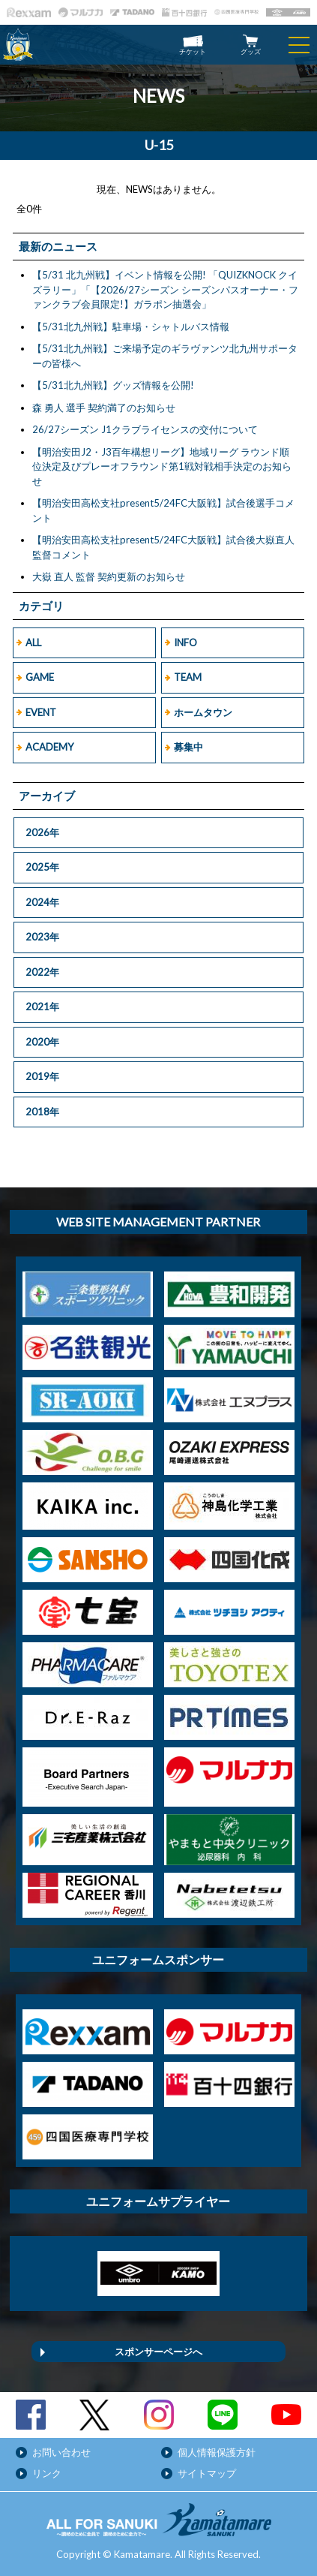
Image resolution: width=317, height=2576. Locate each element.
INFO (185, 642)
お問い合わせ (61, 2452)
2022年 (42, 972)
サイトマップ (207, 2473)
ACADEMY (49, 747)
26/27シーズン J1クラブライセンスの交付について (145, 429)
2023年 (42, 937)
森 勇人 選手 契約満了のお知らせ (103, 408)
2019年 (42, 1076)
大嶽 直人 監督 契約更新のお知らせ (108, 576)
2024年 (42, 902)
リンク (46, 2473)
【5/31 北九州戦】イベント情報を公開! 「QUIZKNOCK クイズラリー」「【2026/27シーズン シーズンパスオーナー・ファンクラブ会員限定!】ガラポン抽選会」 (165, 289)
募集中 (188, 747)
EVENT (40, 712)
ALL (33, 642)
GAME (39, 677)
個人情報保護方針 (217, 2452)
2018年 (42, 1112)
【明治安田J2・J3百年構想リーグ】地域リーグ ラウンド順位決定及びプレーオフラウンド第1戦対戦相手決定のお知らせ (162, 466)
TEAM (188, 677)
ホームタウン (203, 712)
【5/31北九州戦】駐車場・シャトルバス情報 (130, 326)
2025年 (42, 867)
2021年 (42, 1007)
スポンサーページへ (158, 2352)
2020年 (42, 1042)
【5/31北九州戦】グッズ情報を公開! (113, 385)
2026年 (42, 832)
